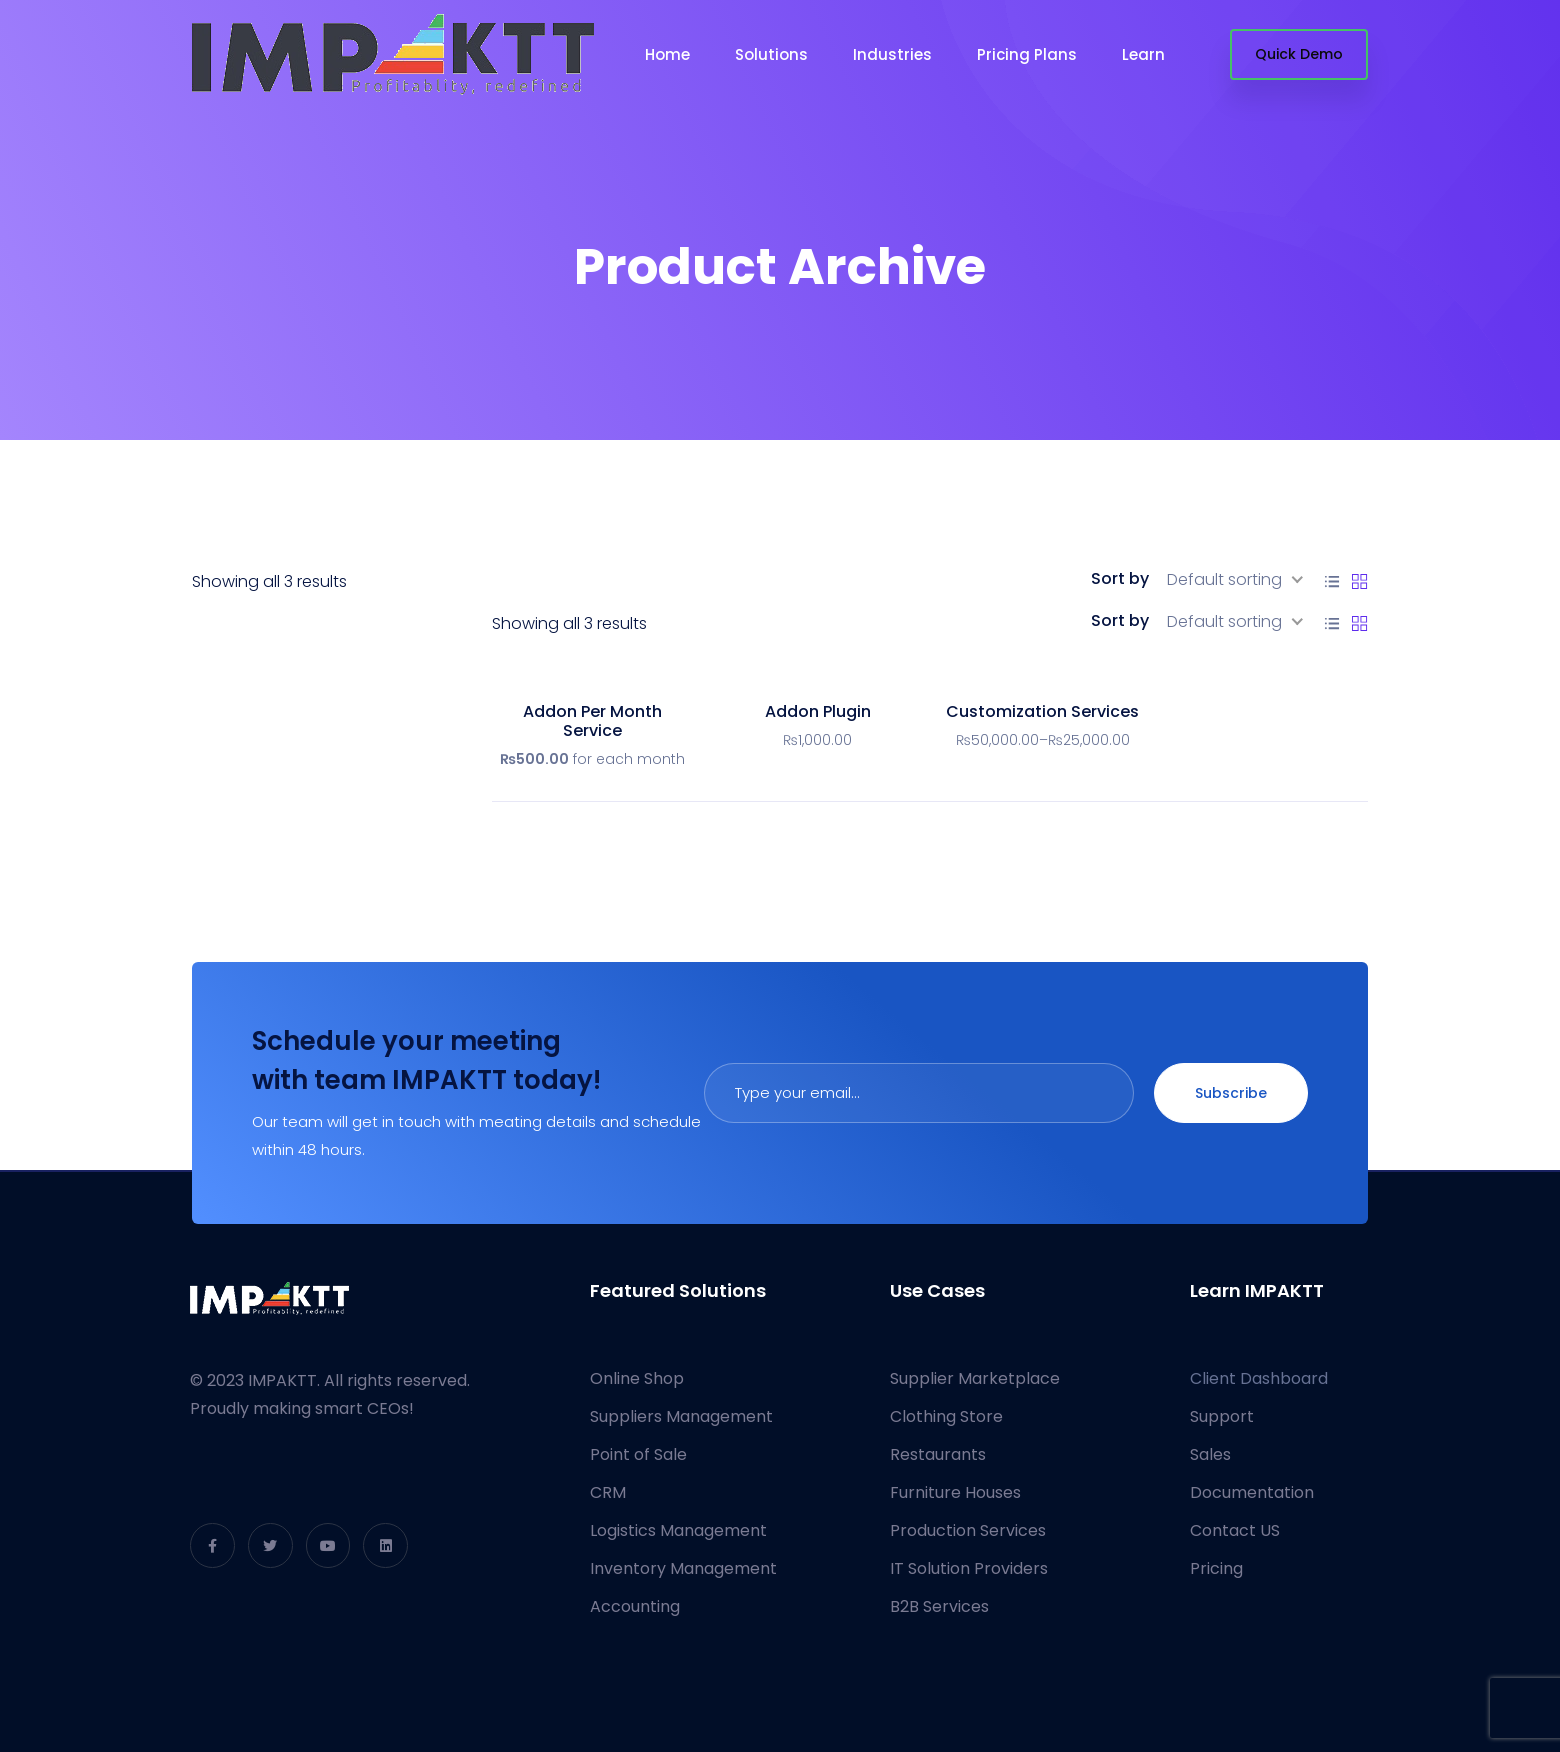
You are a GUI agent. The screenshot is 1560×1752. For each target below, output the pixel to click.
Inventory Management (683, 1568)
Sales (1210, 1454)
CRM (608, 1492)
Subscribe (1231, 1093)
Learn (1143, 54)
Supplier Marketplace (975, 1378)
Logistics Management (678, 1530)
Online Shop (637, 1378)
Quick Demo (1299, 54)
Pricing (1216, 1568)
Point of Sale (638, 1454)
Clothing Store (946, 1416)
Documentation (1252, 1492)
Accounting (635, 1606)
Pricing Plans (1027, 54)
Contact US (1235, 1530)
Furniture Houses (955, 1492)
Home (667, 54)
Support (1222, 1416)
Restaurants (938, 1454)
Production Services (968, 1530)
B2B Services (939, 1606)
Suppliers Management (681, 1416)
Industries (892, 54)
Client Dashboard (1259, 1378)
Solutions (771, 54)
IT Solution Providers (969, 1568)
